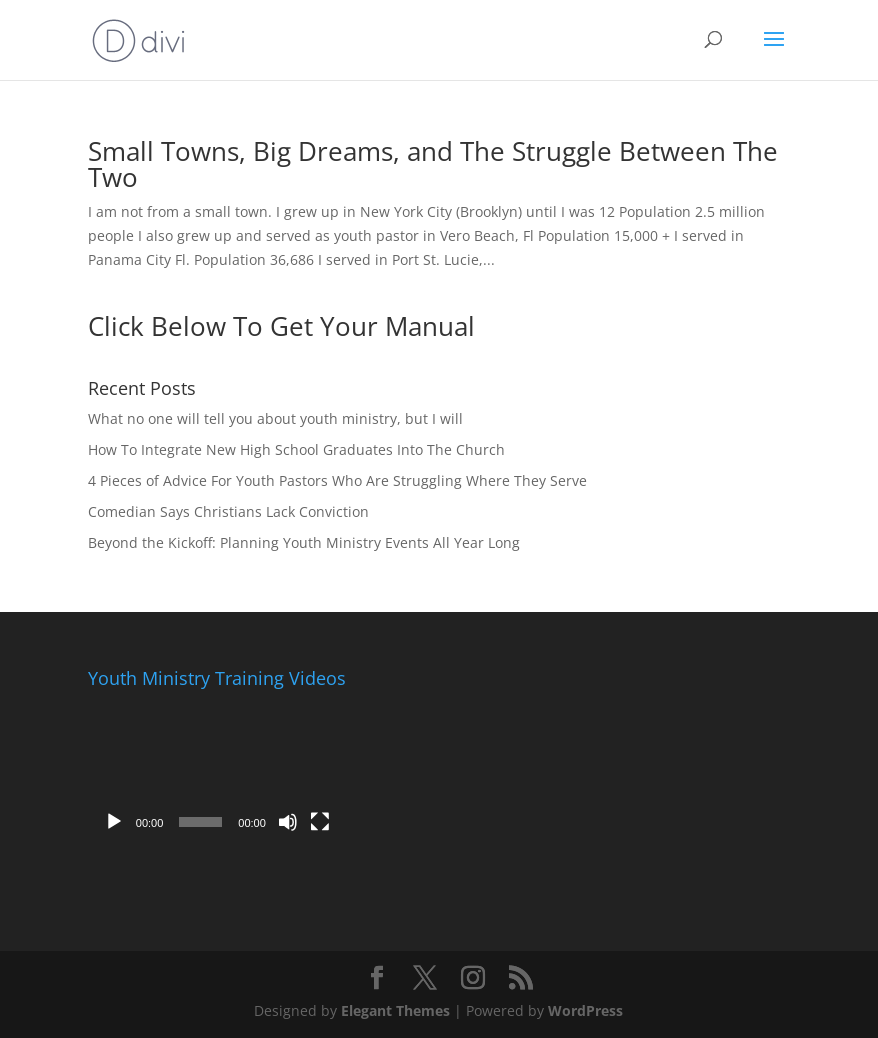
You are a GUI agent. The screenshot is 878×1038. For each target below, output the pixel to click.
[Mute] (288, 822)
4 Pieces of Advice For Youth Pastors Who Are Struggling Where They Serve (337, 480)
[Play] (114, 822)
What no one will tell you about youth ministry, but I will (275, 418)
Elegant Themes (395, 1010)
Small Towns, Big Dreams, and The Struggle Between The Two (433, 164)
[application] (217, 769)
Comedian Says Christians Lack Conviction (228, 511)
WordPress (585, 1010)
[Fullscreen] (320, 822)
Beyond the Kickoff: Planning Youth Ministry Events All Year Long (304, 542)
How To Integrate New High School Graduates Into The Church (296, 449)
